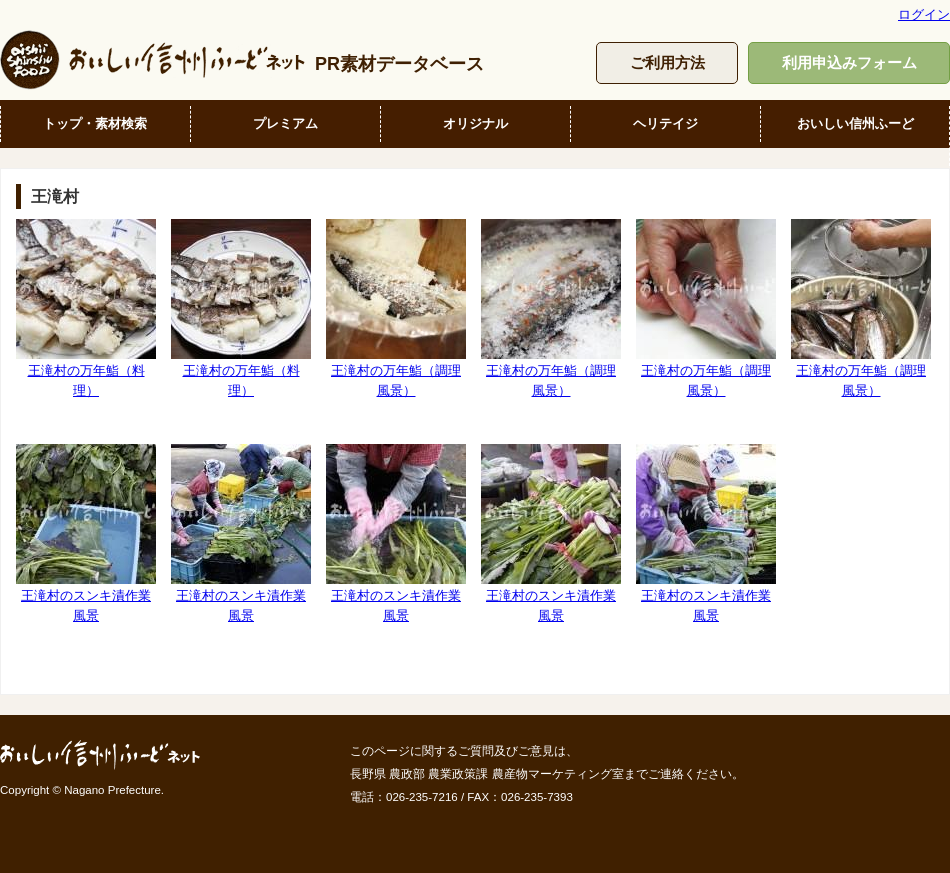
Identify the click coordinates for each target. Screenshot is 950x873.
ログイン (924, 14)
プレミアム (285, 123)
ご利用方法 (667, 62)
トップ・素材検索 (95, 123)
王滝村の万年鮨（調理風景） (396, 308)
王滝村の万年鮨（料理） (86, 308)
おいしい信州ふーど (855, 123)
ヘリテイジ (665, 123)
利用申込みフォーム (849, 62)
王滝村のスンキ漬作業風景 (86, 533)
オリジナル (475, 123)
